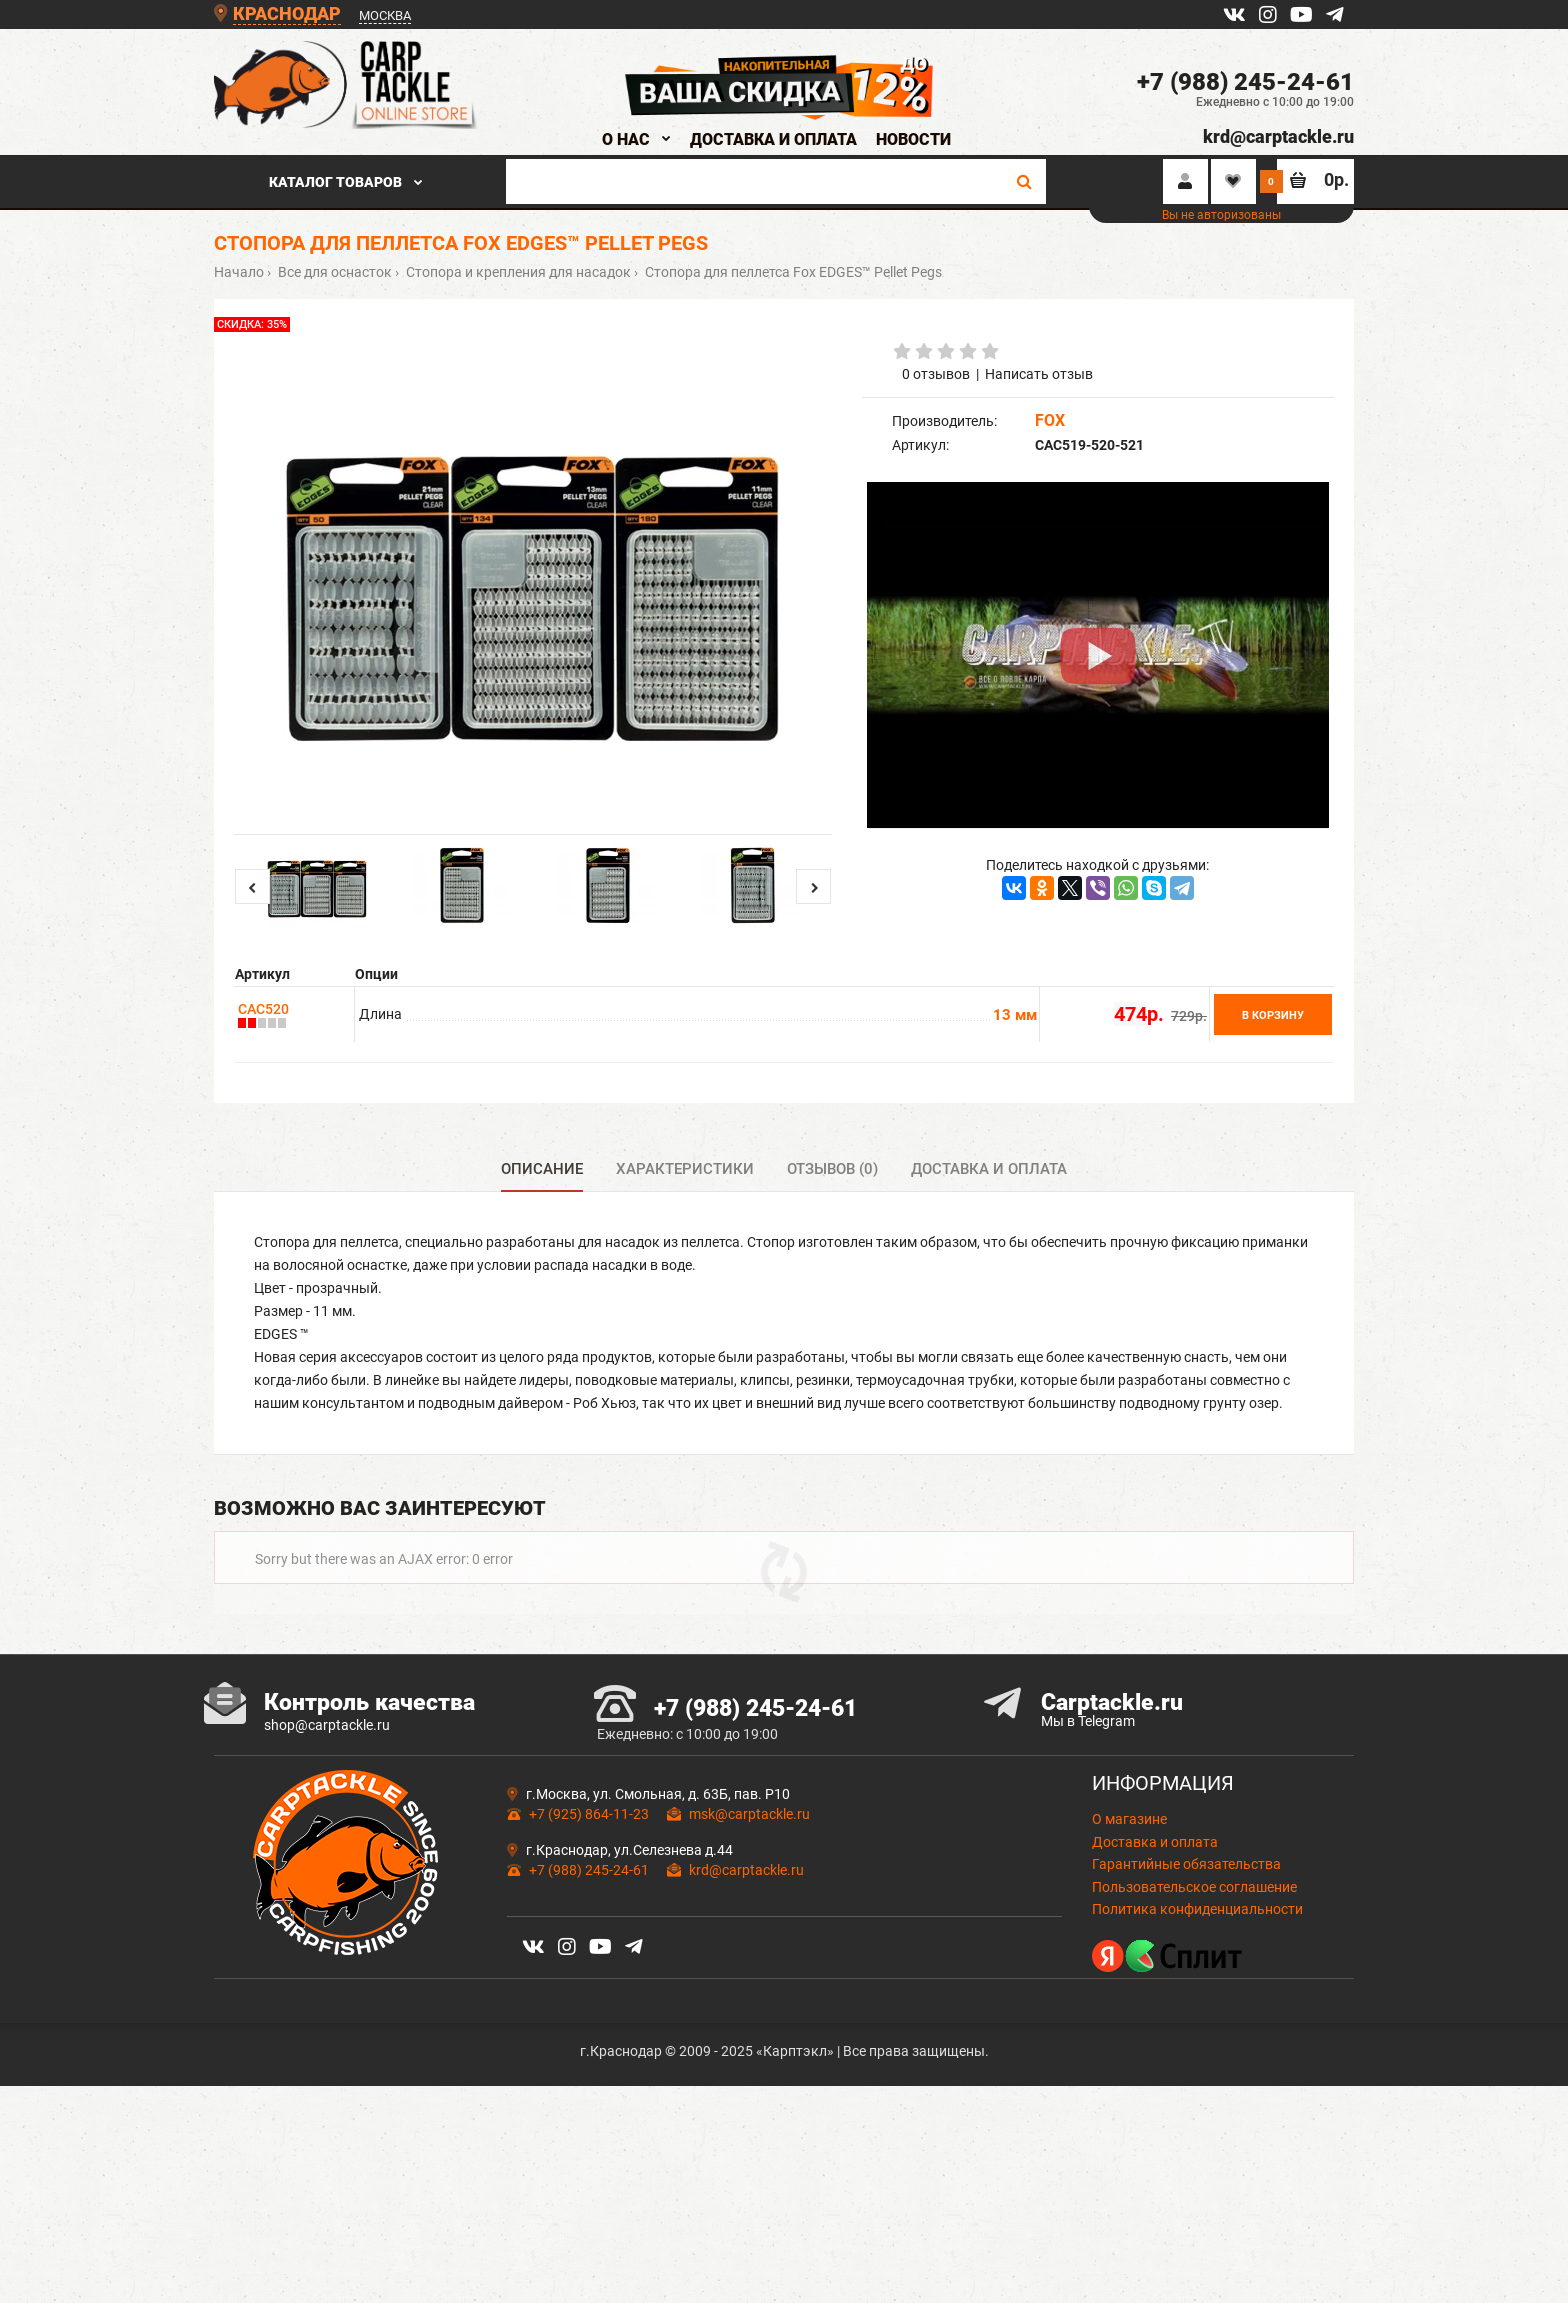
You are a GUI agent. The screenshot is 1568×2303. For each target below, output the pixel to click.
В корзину (1273, 1015)
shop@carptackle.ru (327, 1810)
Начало (239, 272)
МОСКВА (385, 15)
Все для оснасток (333, 272)
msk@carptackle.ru (749, 1900)
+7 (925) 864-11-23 (589, 1900)
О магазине (1129, 1905)
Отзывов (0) (832, 1169)
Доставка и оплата (989, 1169)
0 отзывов (936, 374)
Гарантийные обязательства (1186, 1949)
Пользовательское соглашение (1194, 1972)
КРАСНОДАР (287, 13)
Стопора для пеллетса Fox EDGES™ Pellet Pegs (792, 272)
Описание (542, 1169)
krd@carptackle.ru (1278, 136)
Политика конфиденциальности (1197, 1994)
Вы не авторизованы (1221, 215)
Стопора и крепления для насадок (517, 272)
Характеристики (685, 1169)
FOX (1050, 420)
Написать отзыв (1039, 374)
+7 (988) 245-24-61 (1245, 82)
